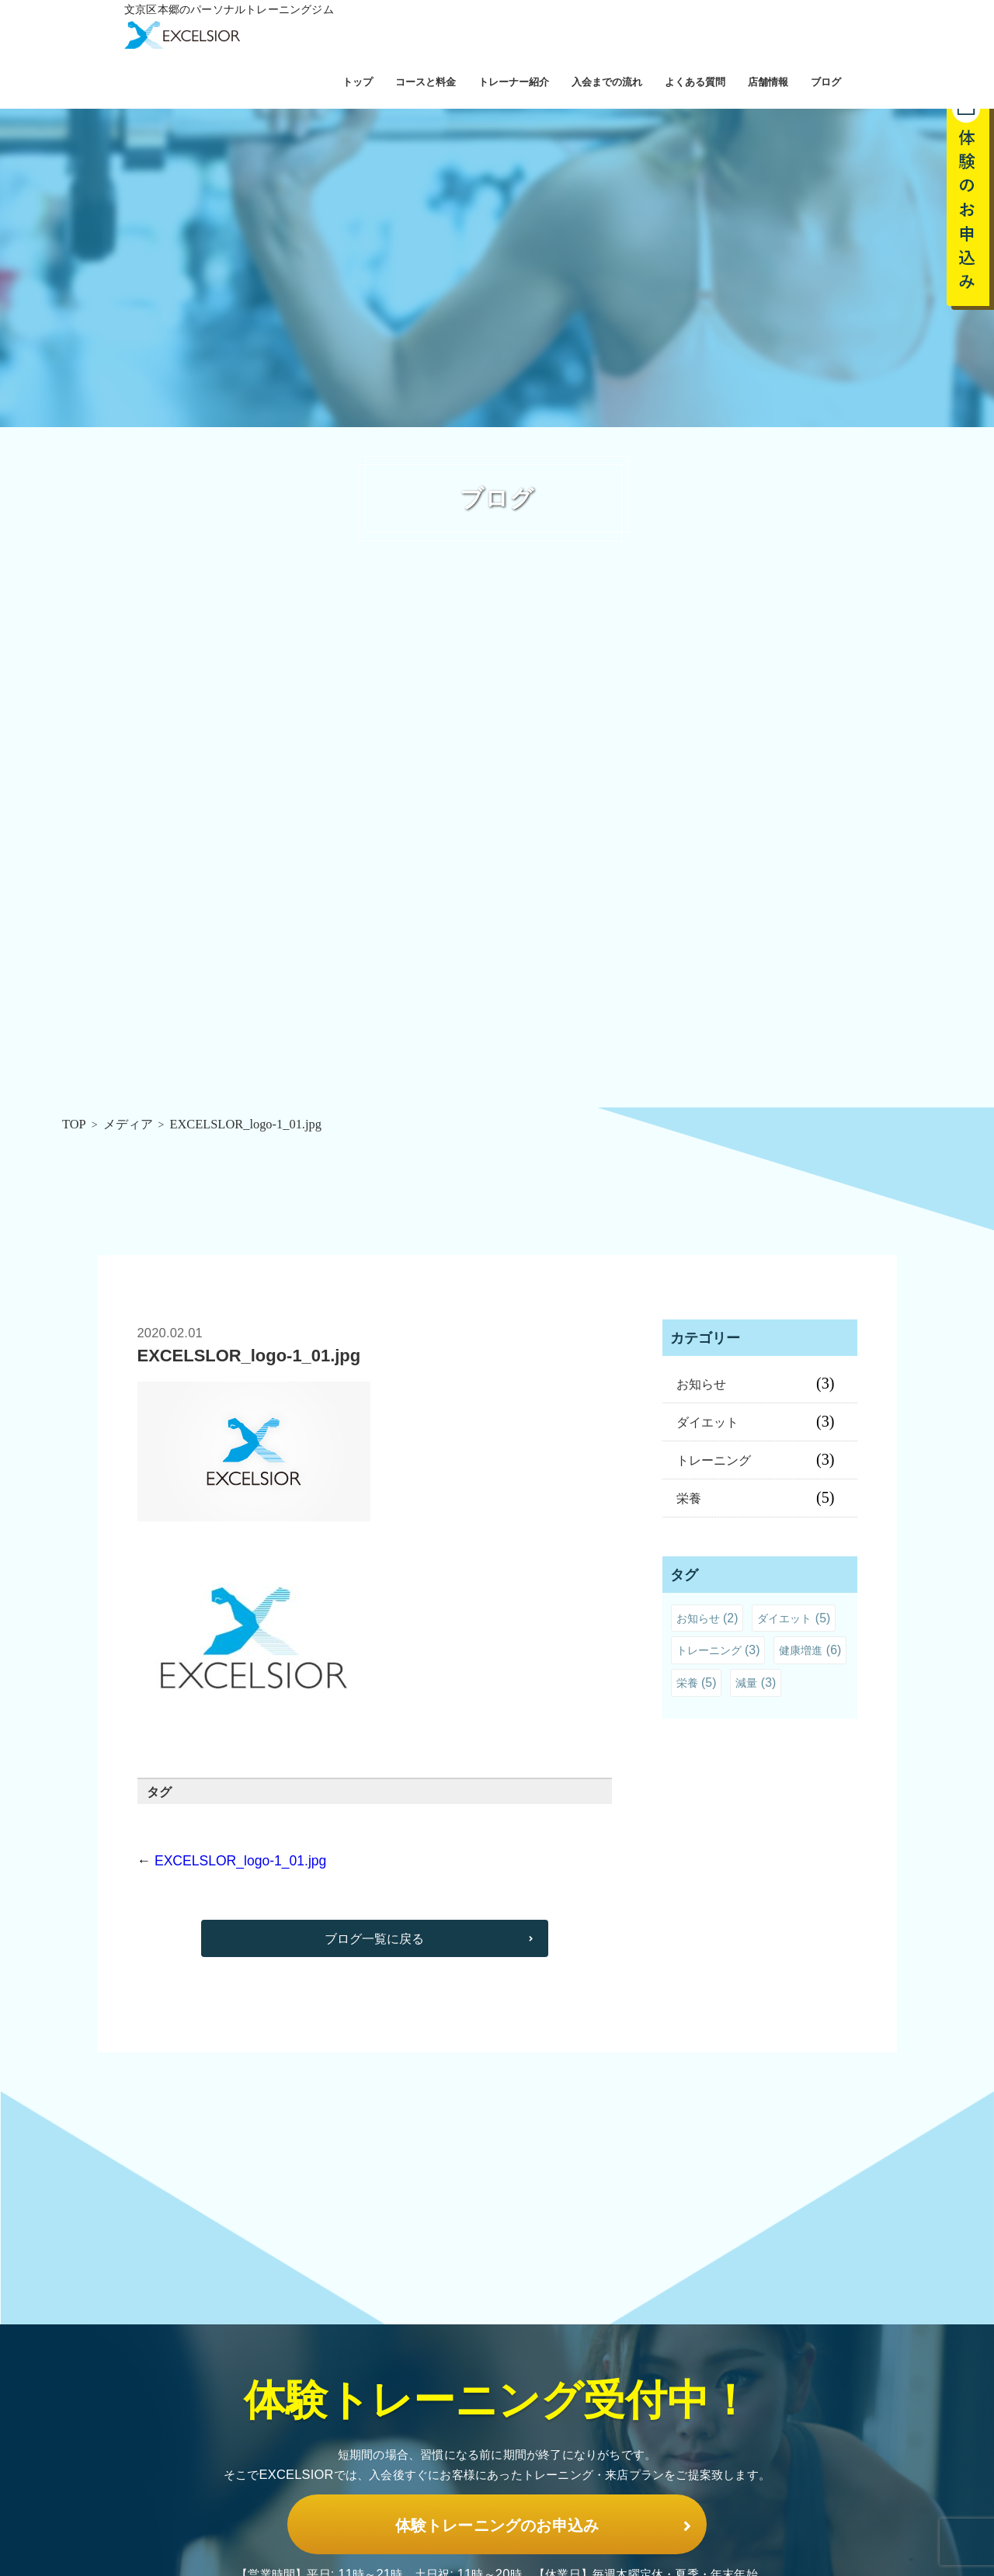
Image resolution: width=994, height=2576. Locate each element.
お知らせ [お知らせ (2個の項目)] (707, 1618)
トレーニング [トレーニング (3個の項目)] (718, 1649)
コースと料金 (425, 81)
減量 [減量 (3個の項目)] (755, 1682)
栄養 (688, 1498)
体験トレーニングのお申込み (497, 2508)
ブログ (826, 81)
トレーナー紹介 (513, 81)
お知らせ (701, 1384)
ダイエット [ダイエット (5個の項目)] (793, 1618)
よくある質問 (695, 81)
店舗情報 (768, 81)
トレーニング (713, 1460)
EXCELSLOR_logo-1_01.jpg (240, 1861)
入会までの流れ (607, 81)
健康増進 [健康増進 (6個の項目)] (810, 1649)
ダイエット (707, 1422)
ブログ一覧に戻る (374, 1941)
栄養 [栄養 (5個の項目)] (696, 1682)
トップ (357, 81)
